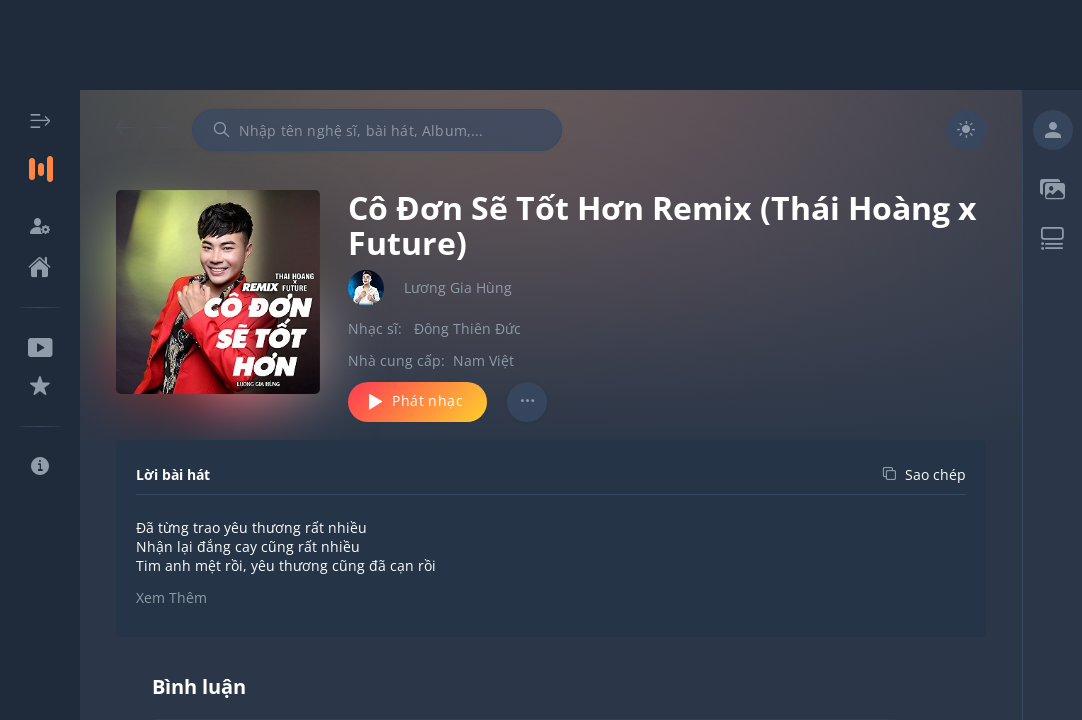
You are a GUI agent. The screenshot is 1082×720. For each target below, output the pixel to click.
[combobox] (377, 130)
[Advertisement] (541, 45)
